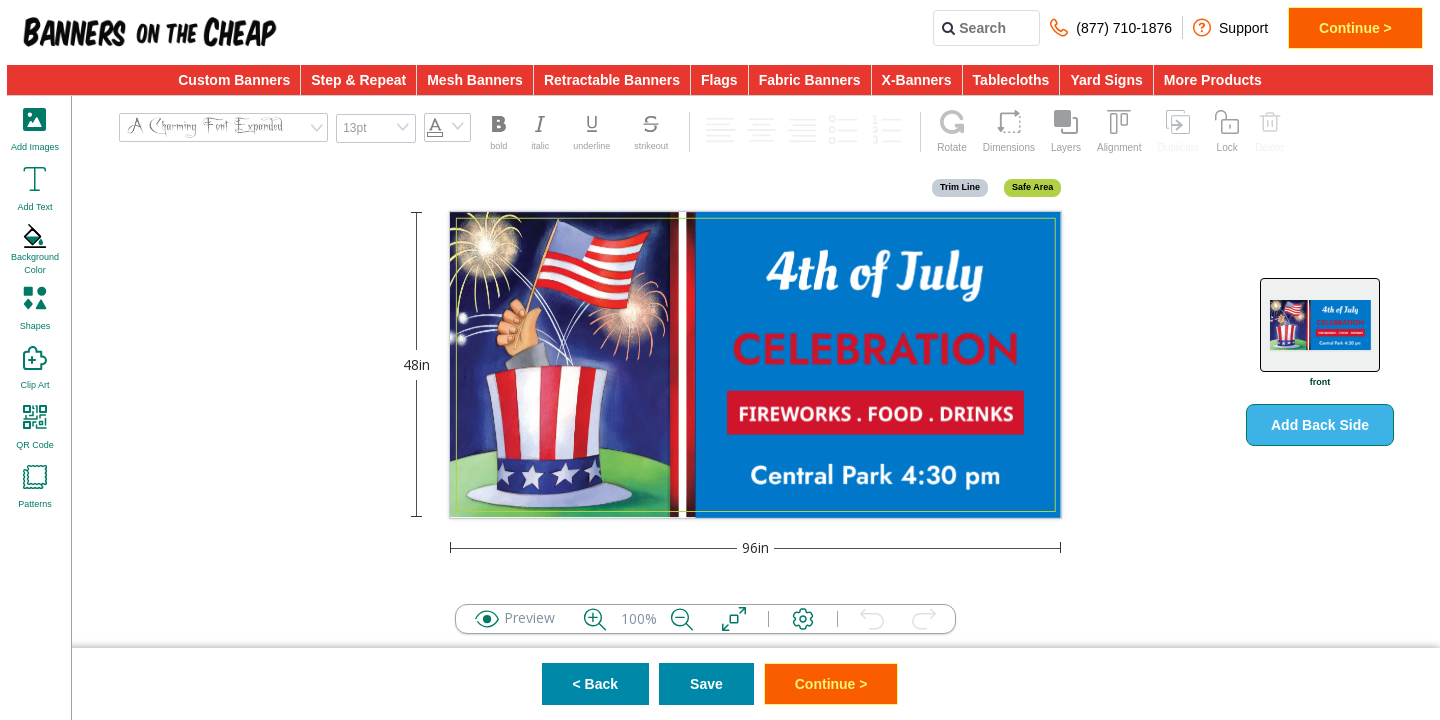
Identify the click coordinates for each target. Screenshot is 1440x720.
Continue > (1355, 28)
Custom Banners (234, 80)
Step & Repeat (358, 80)
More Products (1213, 80)
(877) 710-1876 (1111, 27)
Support (1230, 27)
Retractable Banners (612, 80)
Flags (719, 80)
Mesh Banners (475, 80)
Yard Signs (1106, 80)
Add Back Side (1320, 425)
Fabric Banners (810, 80)
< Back (596, 684)
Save (706, 684)
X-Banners (917, 80)
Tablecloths (1011, 80)
